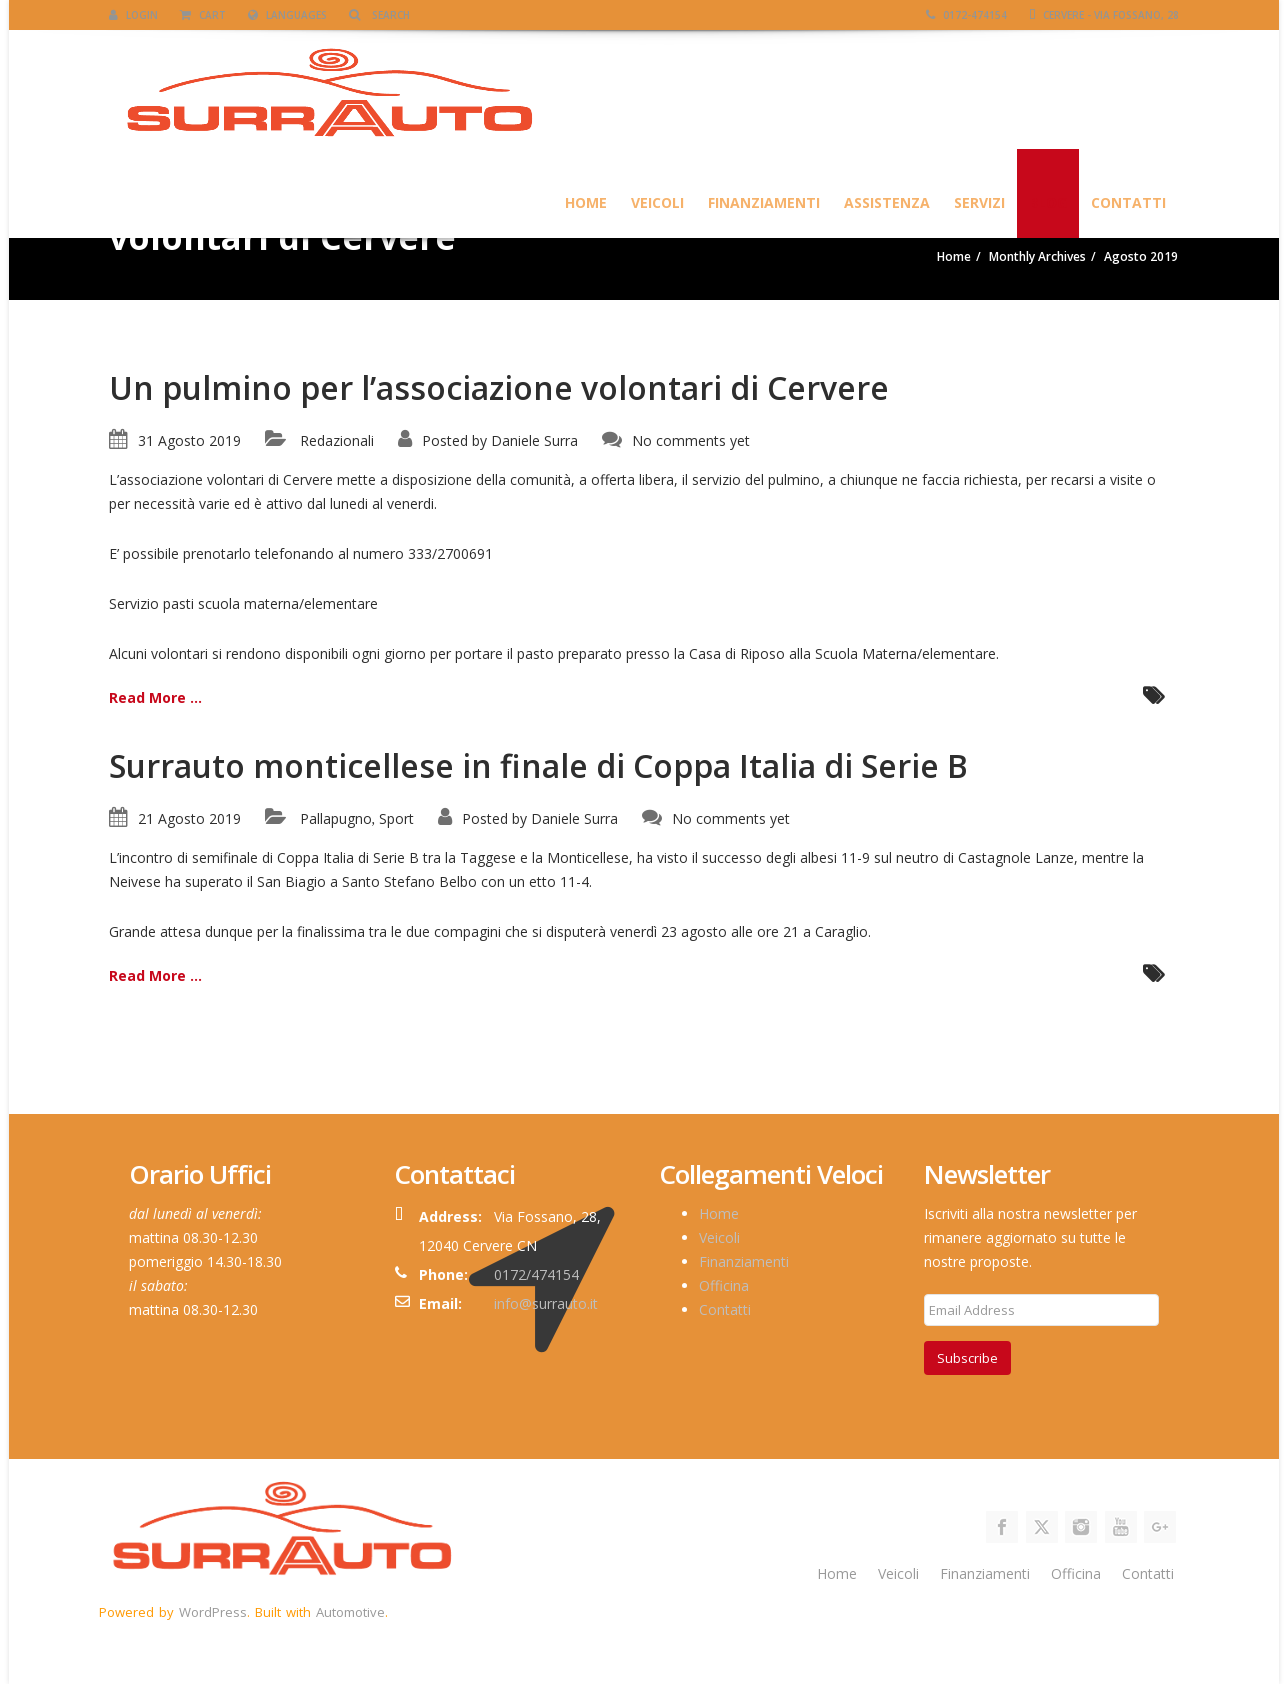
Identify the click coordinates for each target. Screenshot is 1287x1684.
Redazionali (337, 440)
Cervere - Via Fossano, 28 (1104, 15)
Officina (724, 1285)
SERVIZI (979, 202)
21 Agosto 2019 (189, 818)
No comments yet (691, 440)
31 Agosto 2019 (189, 440)
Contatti (1128, 202)
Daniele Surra (534, 440)
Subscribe (967, 1358)
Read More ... (155, 697)
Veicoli (657, 202)
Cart (203, 15)
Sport (396, 818)
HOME (586, 202)
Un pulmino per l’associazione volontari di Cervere (499, 387)
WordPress (213, 1612)
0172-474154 (966, 15)
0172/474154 (536, 1274)
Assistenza (887, 202)
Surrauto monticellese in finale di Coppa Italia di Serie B (538, 765)
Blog (1048, 202)
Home (719, 1213)
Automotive (350, 1612)
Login (133, 15)
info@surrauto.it (546, 1303)
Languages (287, 15)
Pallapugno (336, 818)
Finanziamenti (764, 202)
